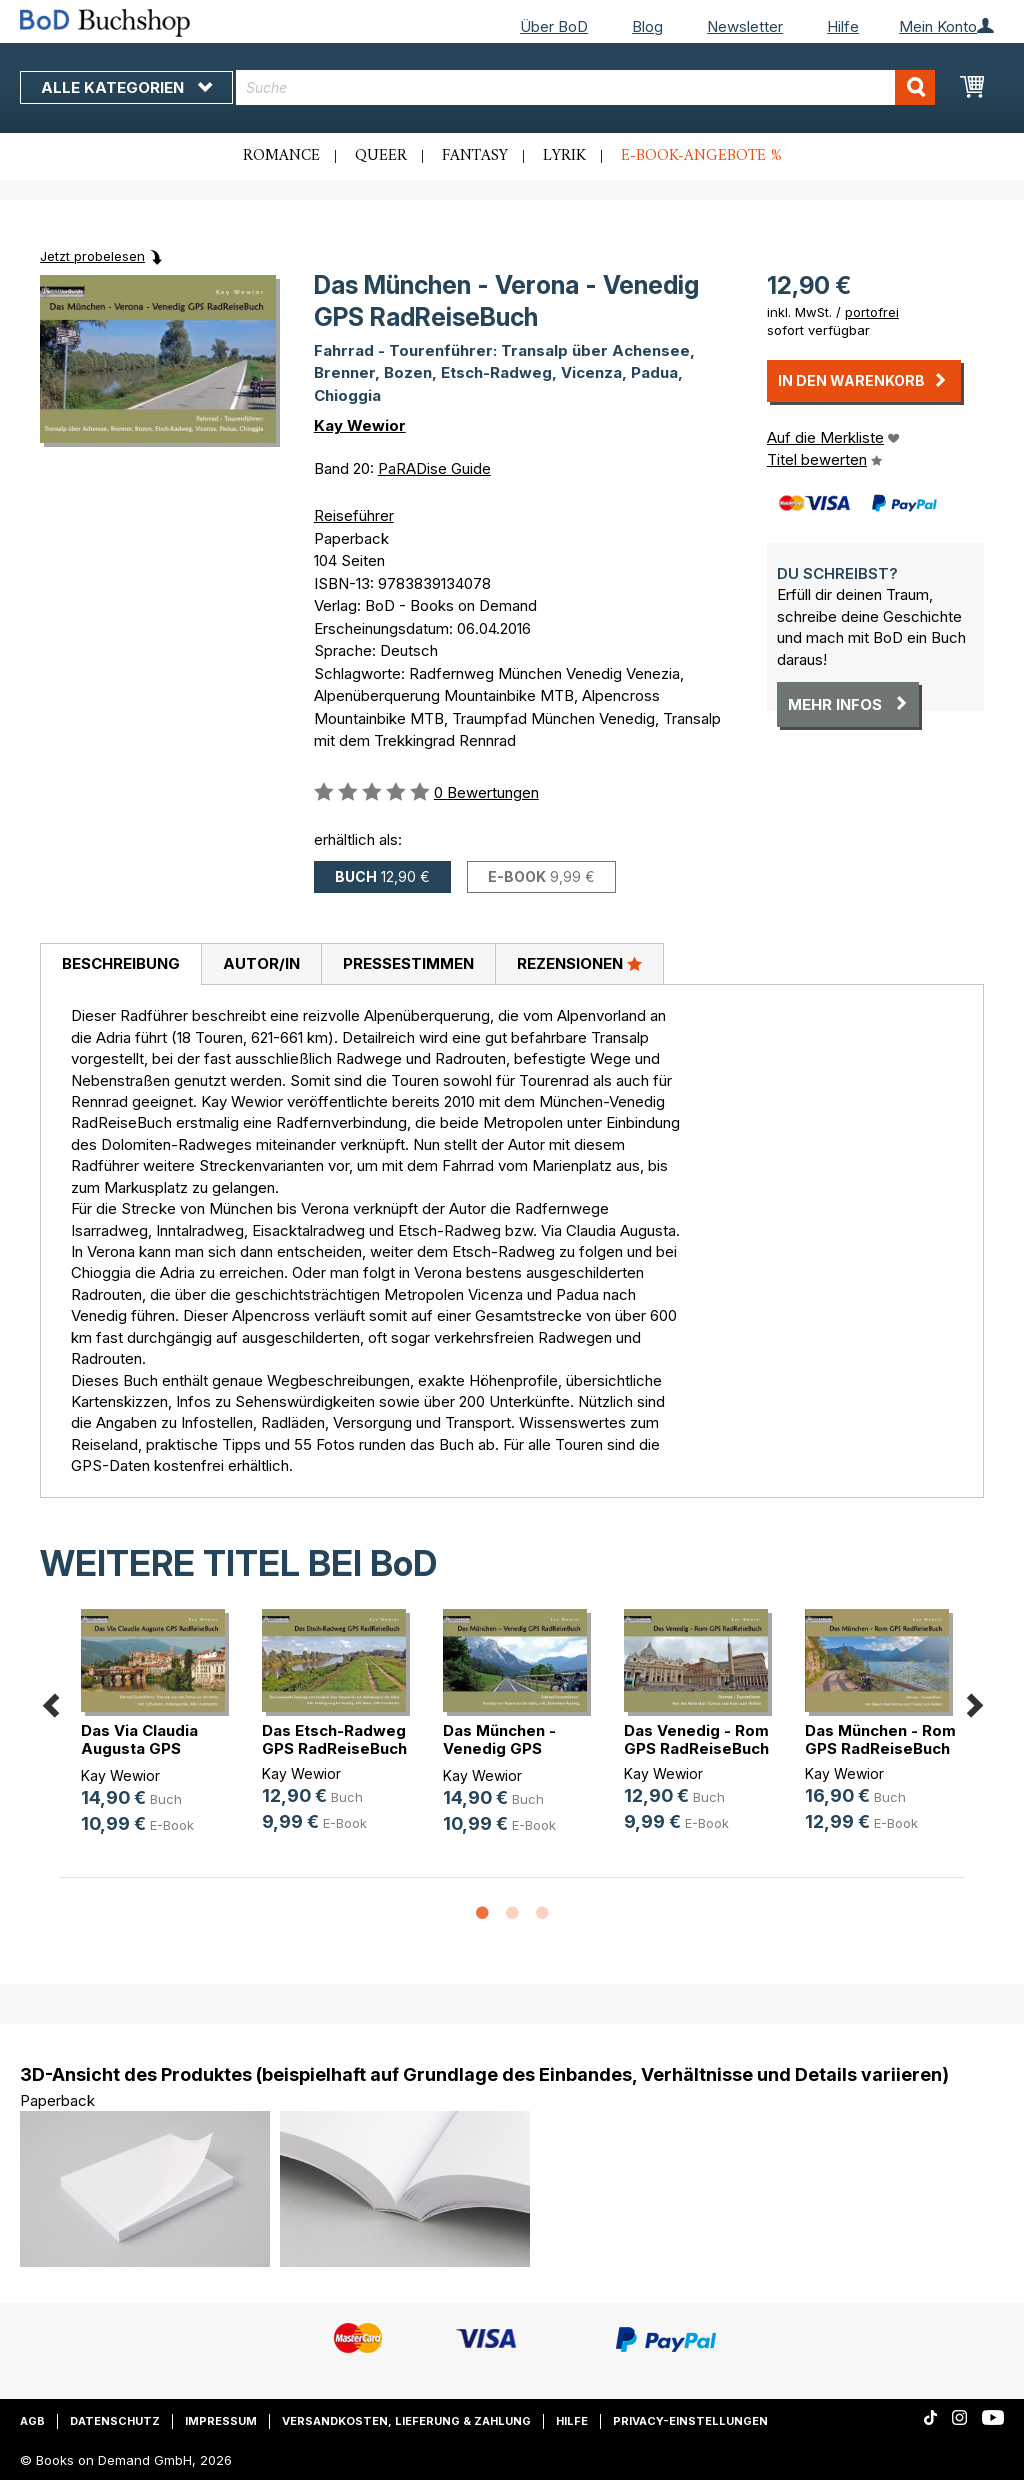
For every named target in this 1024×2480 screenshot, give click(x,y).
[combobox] (585, 87)
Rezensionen (579, 963)
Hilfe (843, 26)
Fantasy (475, 156)
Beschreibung (121, 963)
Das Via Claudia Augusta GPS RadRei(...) (139, 1748)
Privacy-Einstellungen (690, 2421)
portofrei (872, 312)
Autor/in (261, 963)
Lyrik (564, 156)
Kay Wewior (360, 425)
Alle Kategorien (126, 87)
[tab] (120, 965)
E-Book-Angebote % (701, 156)
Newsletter (745, 26)
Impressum (221, 2421)
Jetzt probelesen (92, 256)
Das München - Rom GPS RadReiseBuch (880, 1739)
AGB (32, 2421)
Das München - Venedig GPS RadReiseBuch (499, 1748)
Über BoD (554, 26)
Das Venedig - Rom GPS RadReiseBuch (696, 1739)
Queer (381, 156)
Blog (647, 26)
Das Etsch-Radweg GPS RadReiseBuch (334, 1739)
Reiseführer (354, 515)
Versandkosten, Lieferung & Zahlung (406, 2421)
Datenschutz (115, 2421)
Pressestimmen (408, 963)
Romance (281, 156)
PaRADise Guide (434, 468)
